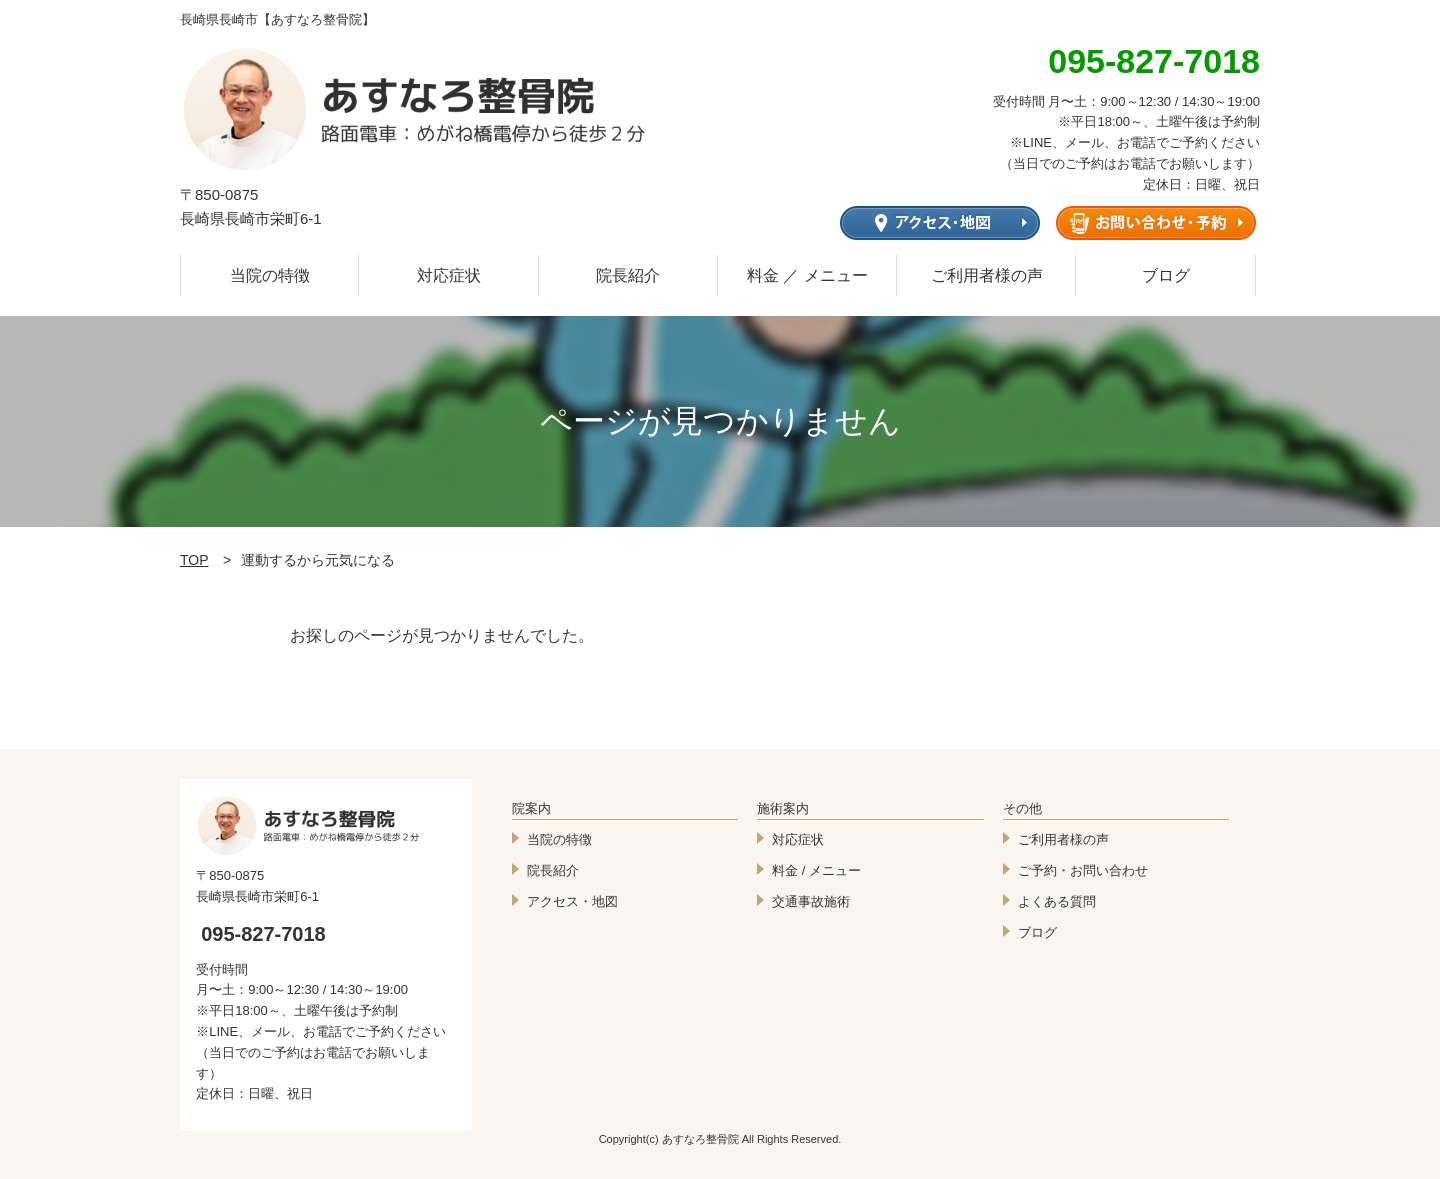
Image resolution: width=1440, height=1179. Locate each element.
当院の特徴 (270, 275)
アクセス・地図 (572, 901)
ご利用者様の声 (987, 275)
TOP (194, 560)
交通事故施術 (811, 901)
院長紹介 (628, 275)
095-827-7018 (263, 934)
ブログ (1166, 275)
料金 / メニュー (816, 870)
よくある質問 (1057, 901)
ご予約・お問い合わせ (1083, 870)
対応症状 (449, 275)
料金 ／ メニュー (807, 275)
